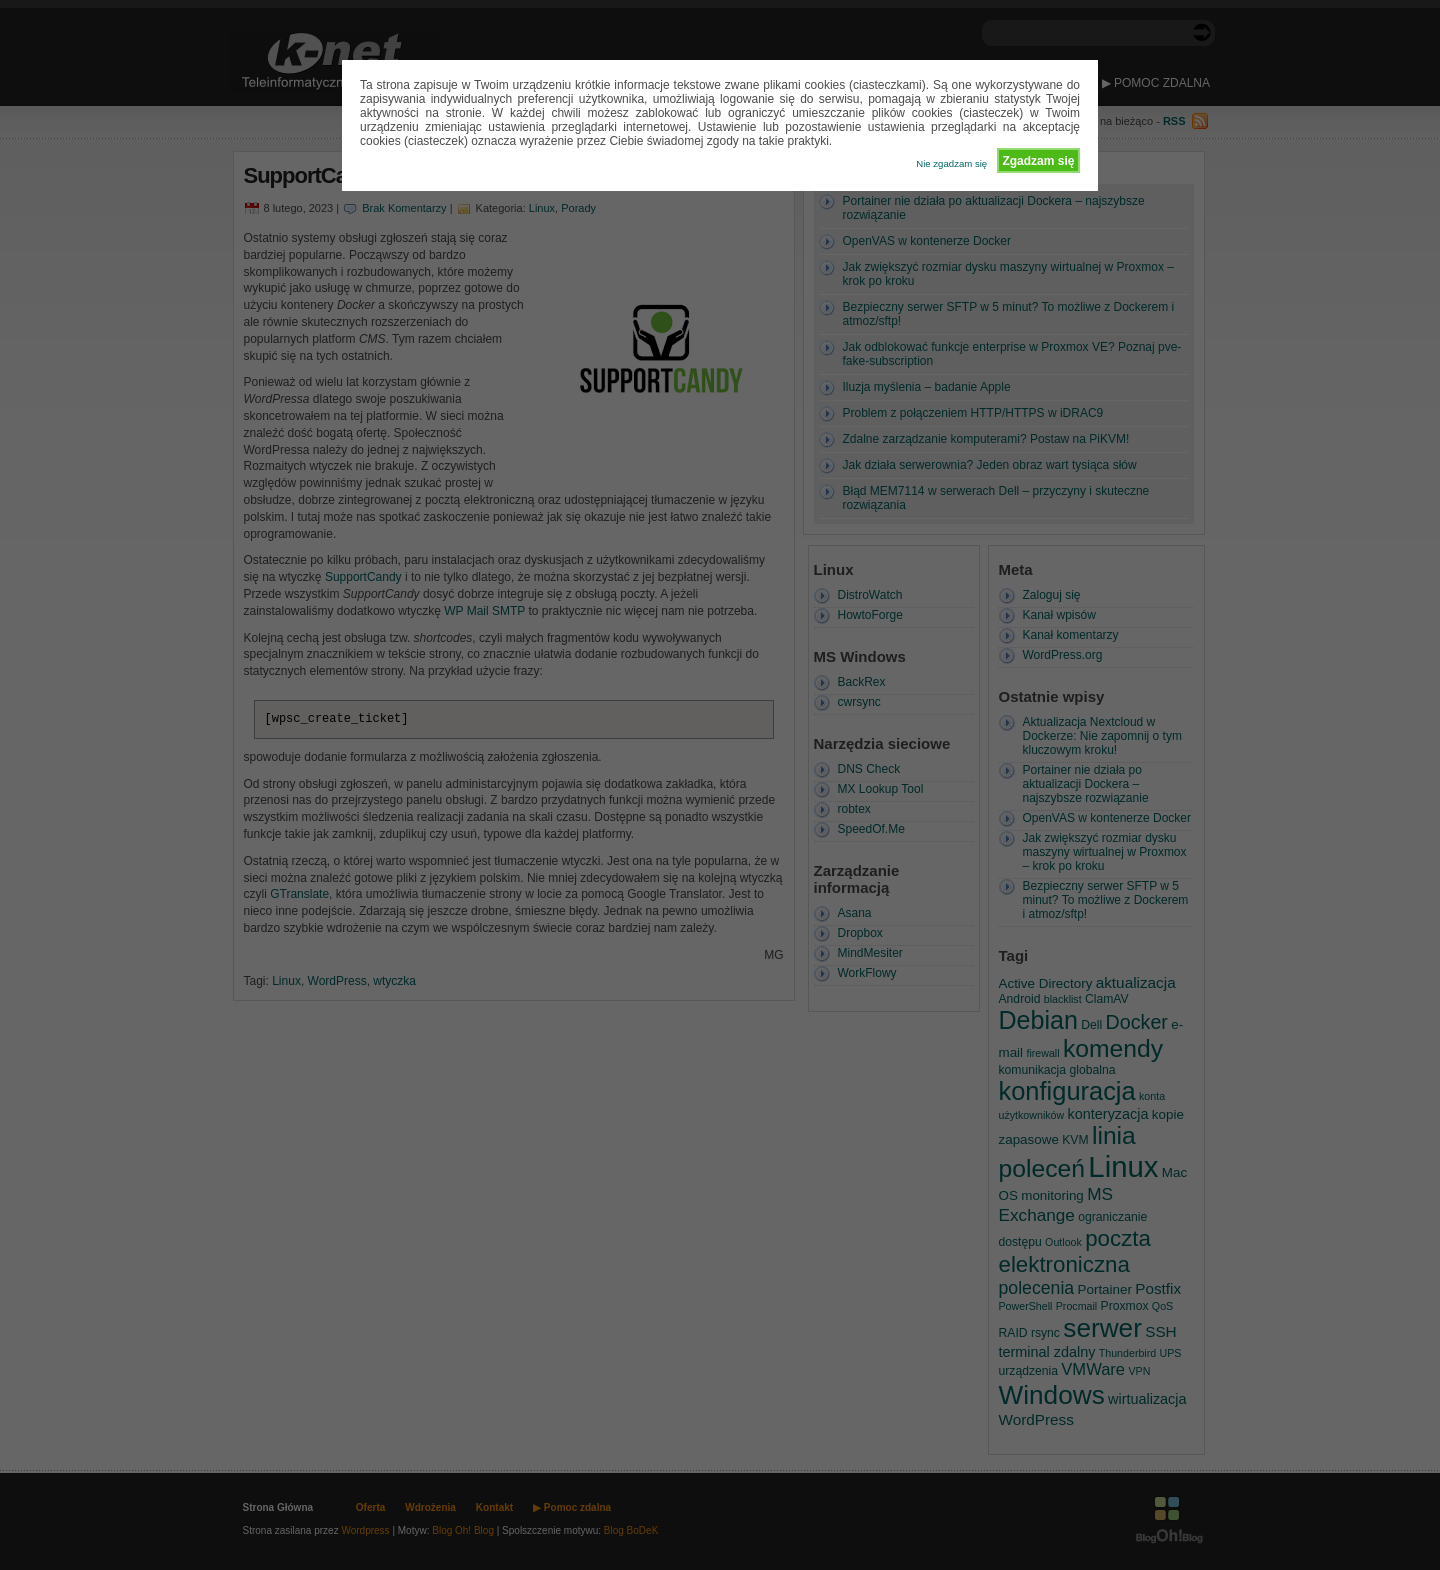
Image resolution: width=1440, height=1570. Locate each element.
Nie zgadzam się (951, 163)
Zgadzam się (1038, 161)
